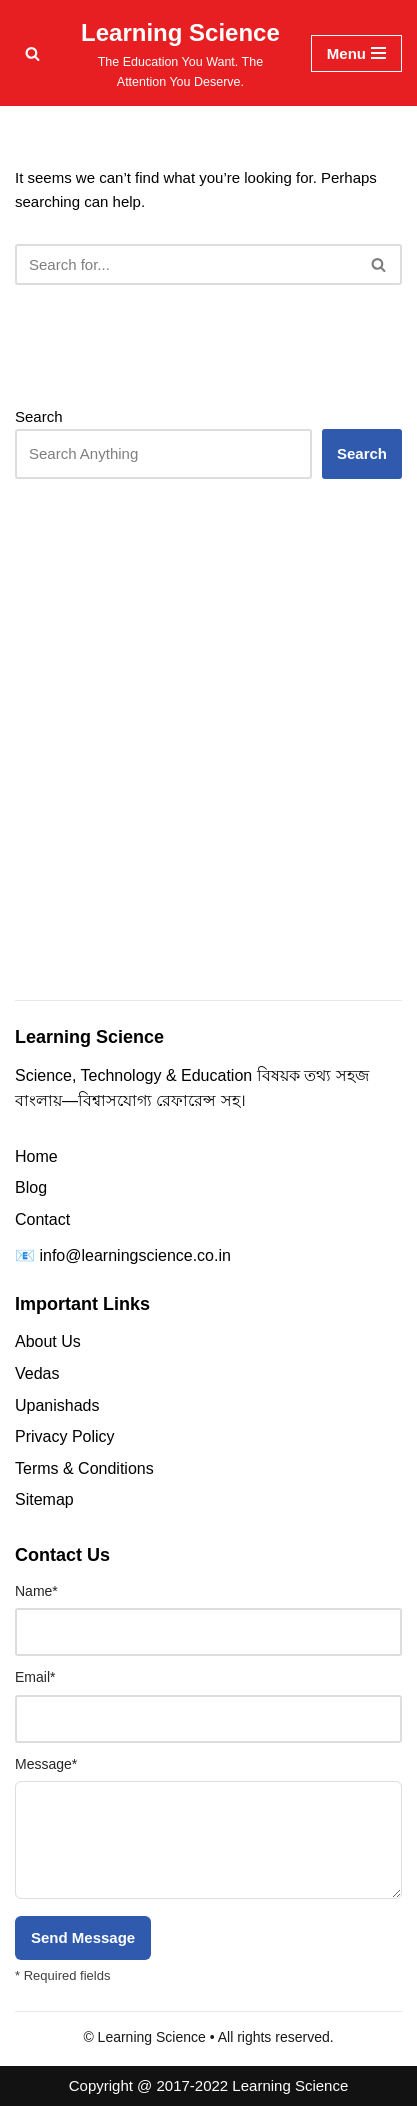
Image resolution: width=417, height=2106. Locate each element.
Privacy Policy (65, 1436)
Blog (31, 1187)
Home (36, 1156)
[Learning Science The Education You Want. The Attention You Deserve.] (180, 53)
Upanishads (57, 1405)
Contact (42, 1219)
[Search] (32, 53)
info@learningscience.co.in (134, 1255)
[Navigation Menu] (356, 53)
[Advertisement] (208, 777)
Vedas (37, 1373)
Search (39, 416)
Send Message (83, 1937)
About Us (48, 1341)
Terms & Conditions (84, 1468)
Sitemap (44, 1499)
